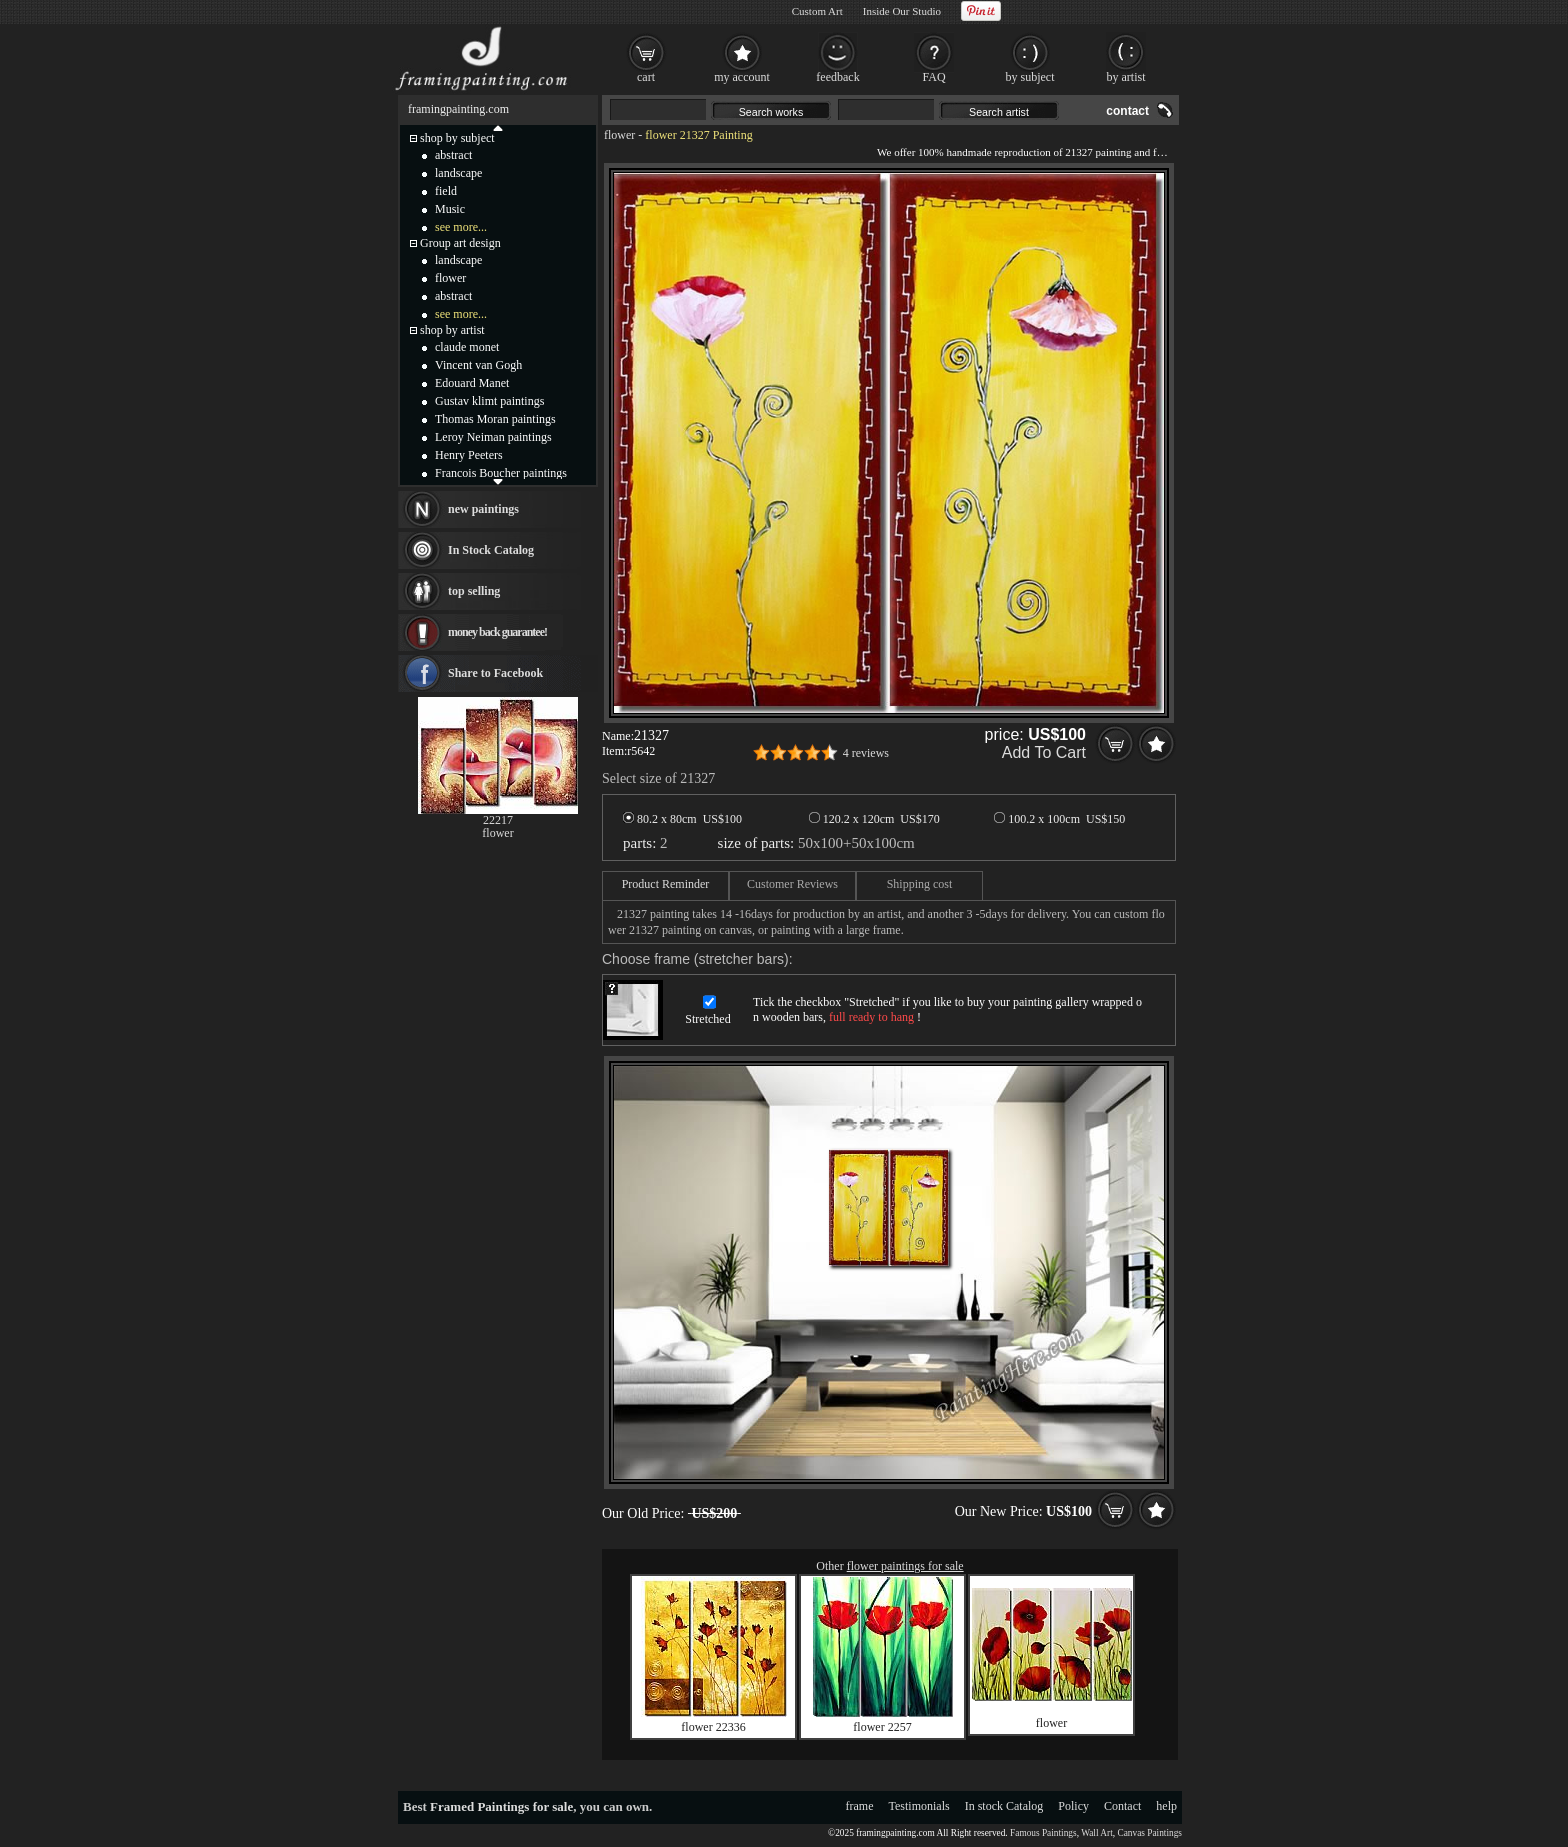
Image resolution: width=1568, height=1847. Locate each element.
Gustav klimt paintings (489, 401)
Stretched (707, 1019)
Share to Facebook (495, 673)
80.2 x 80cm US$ (682, 819)
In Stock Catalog (491, 550)
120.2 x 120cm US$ (874, 819)
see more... (461, 227)
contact (1127, 111)
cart (646, 77)
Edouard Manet (472, 383)
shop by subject (457, 138)
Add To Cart (1044, 752)
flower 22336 (713, 1727)
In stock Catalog (1004, 1806)
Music (450, 209)
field (446, 191)
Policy (1073, 1806)
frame (860, 1806)
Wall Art (1097, 1833)
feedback (837, 77)
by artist (1126, 77)
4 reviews (866, 753)
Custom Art (817, 11)
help (1166, 1806)
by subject (1030, 77)
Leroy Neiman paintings (493, 437)
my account (742, 77)
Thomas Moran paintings (495, 419)
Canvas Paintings (1149, 1833)
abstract (453, 155)
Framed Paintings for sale (501, 1806)
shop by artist (452, 330)
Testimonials (919, 1806)
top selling (474, 591)
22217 (498, 820)
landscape (458, 173)
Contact (1122, 1806)
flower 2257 (882, 1727)
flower (619, 135)
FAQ (933, 77)
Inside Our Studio (902, 11)
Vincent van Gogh (478, 365)
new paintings (483, 509)
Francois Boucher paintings (501, 473)
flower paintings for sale (905, 1566)
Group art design (460, 243)
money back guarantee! (497, 632)
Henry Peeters (469, 455)
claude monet (467, 347)
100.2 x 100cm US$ (1059, 819)
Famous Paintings (1043, 1833)
